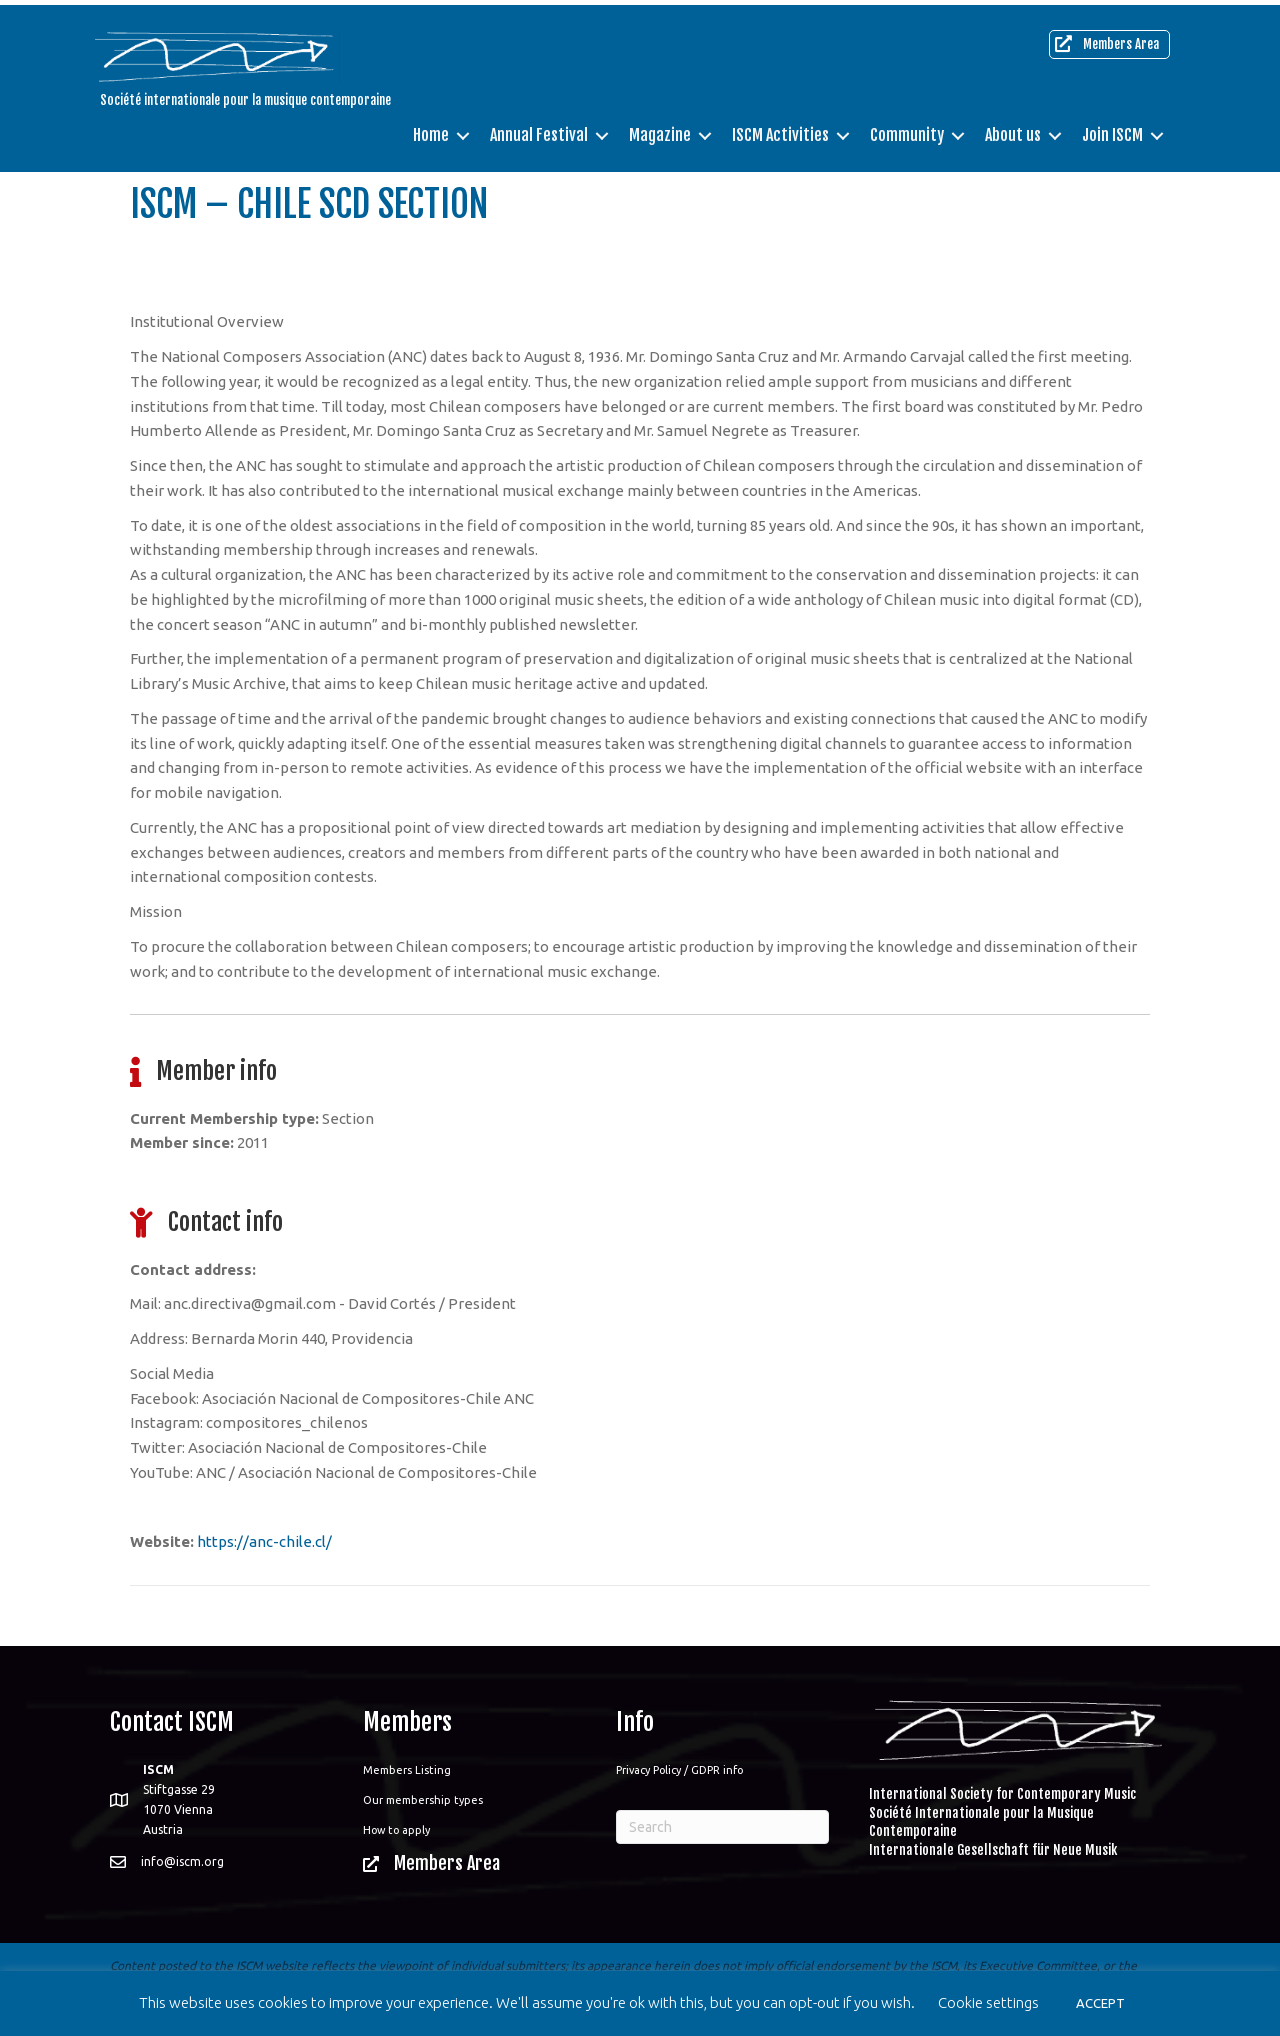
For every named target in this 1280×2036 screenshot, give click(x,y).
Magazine (660, 130)
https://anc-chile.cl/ (264, 1541)
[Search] (722, 1827)
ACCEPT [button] (1100, 2003)
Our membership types (423, 1800)
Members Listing (407, 1770)
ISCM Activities (780, 130)
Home (431, 130)
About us (1013, 130)
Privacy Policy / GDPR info (679, 1770)
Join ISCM (1112, 130)
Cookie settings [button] (988, 2002)
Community (907, 130)
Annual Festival (539, 130)
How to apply (396, 1830)
